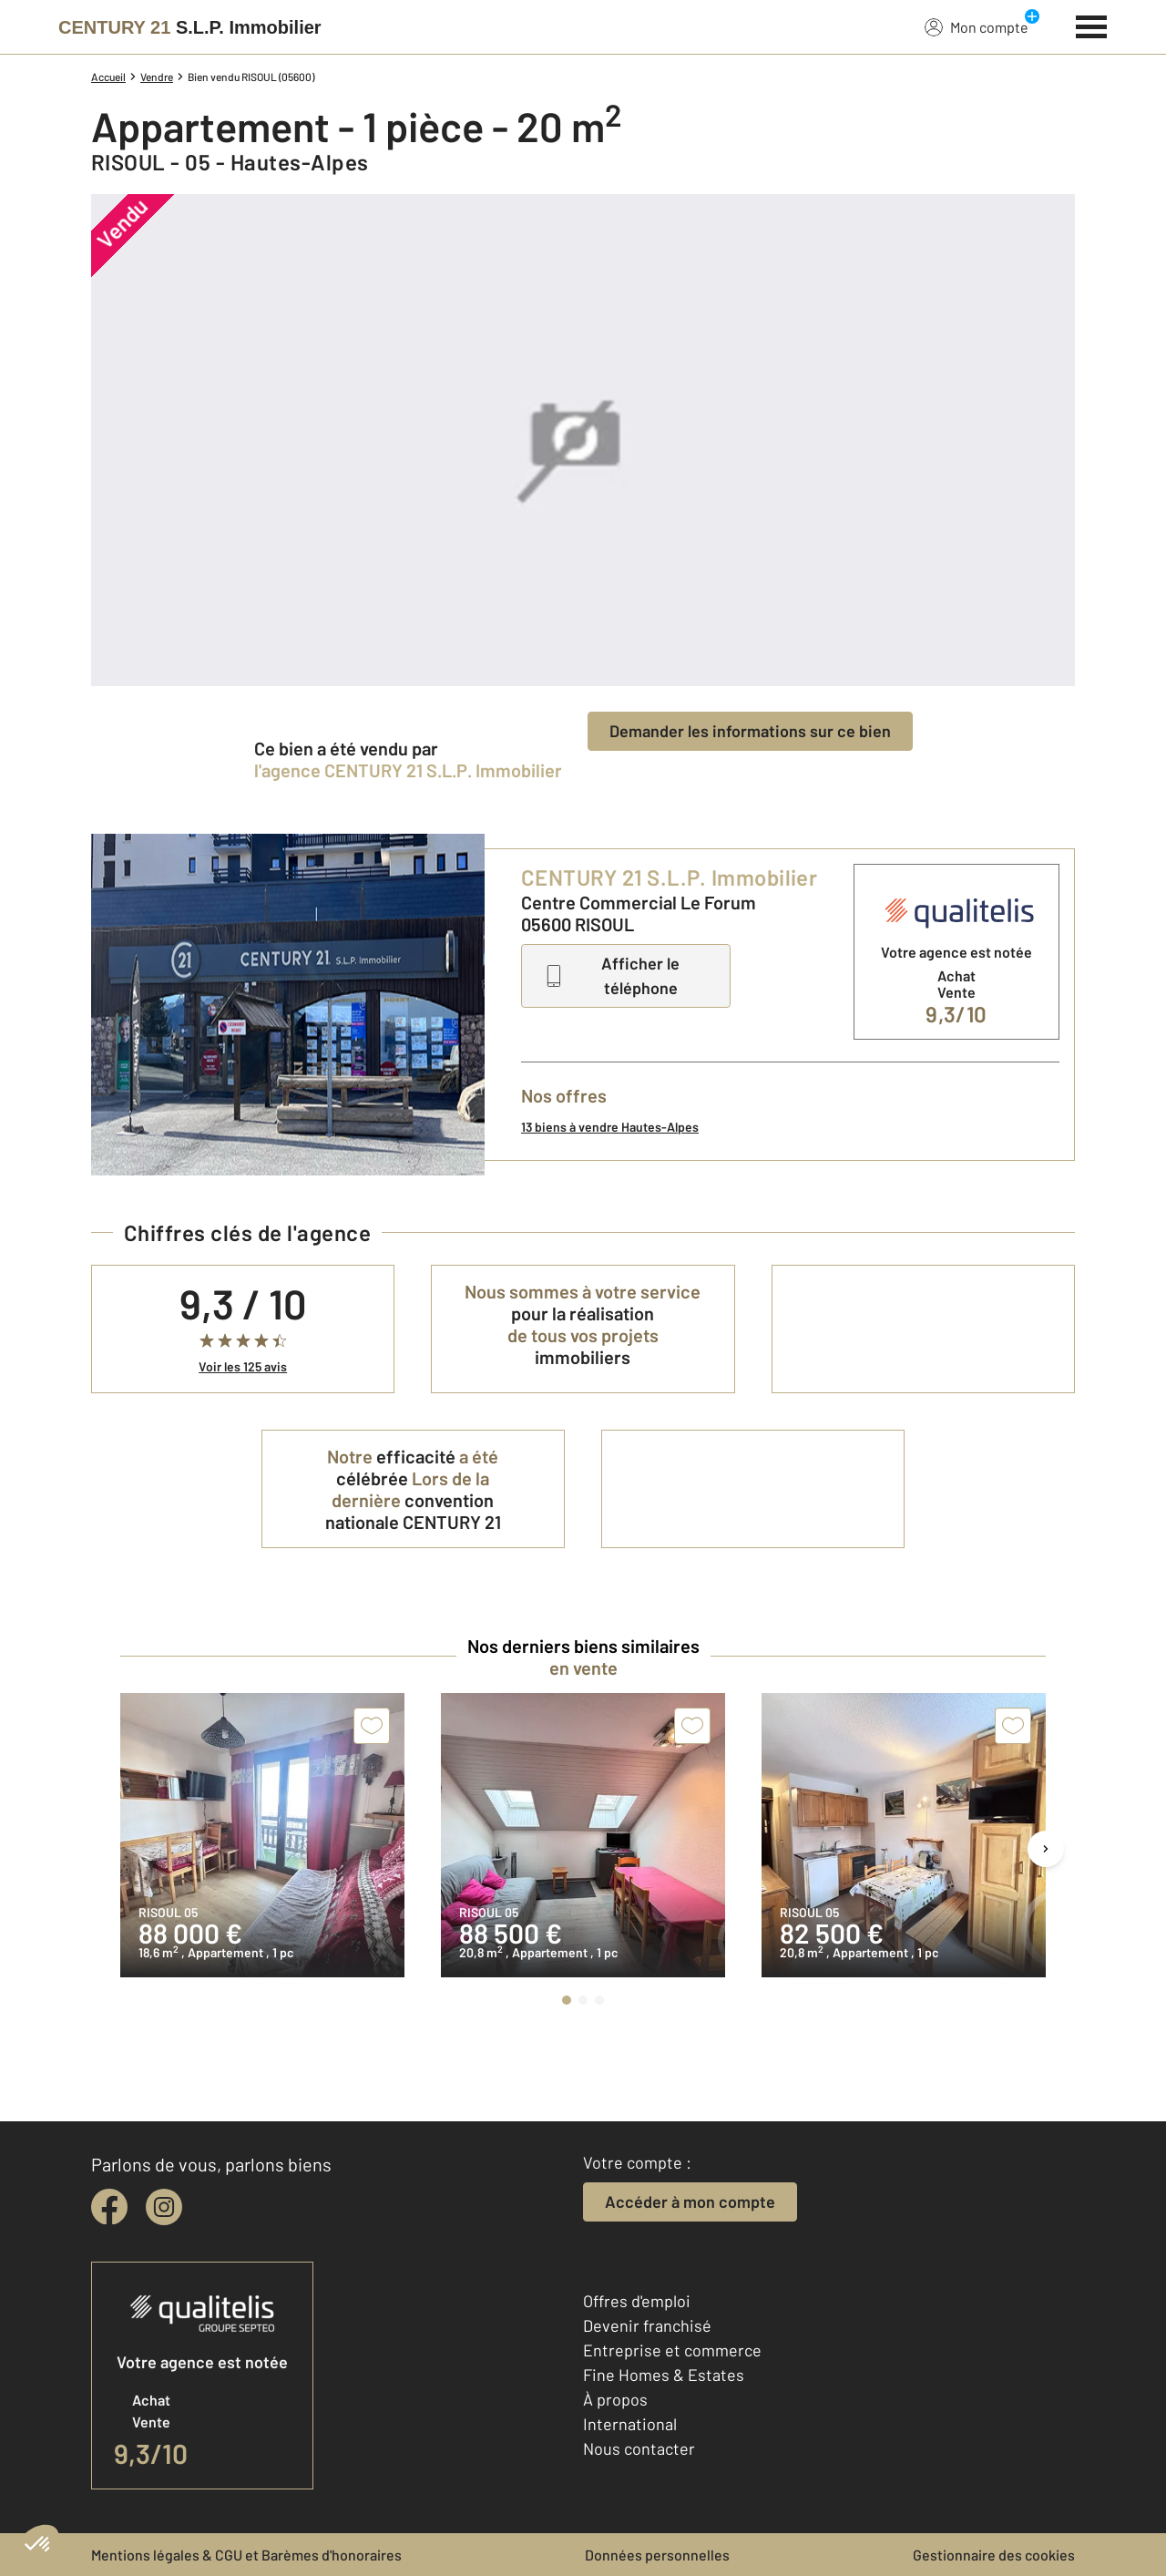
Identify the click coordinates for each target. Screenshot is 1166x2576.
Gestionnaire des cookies (994, 2554)
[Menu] (1092, 24)
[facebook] (109, 2207)
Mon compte (976, 26)
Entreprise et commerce (672, 2350)
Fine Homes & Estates (663, 2375)
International (630, 2424)
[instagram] (164, 2207)
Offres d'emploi (636, 2301)
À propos (615, 2399)
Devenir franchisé (647, 2325)
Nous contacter (639, 2448)
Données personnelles (657, 2554)
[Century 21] (190, 27)
